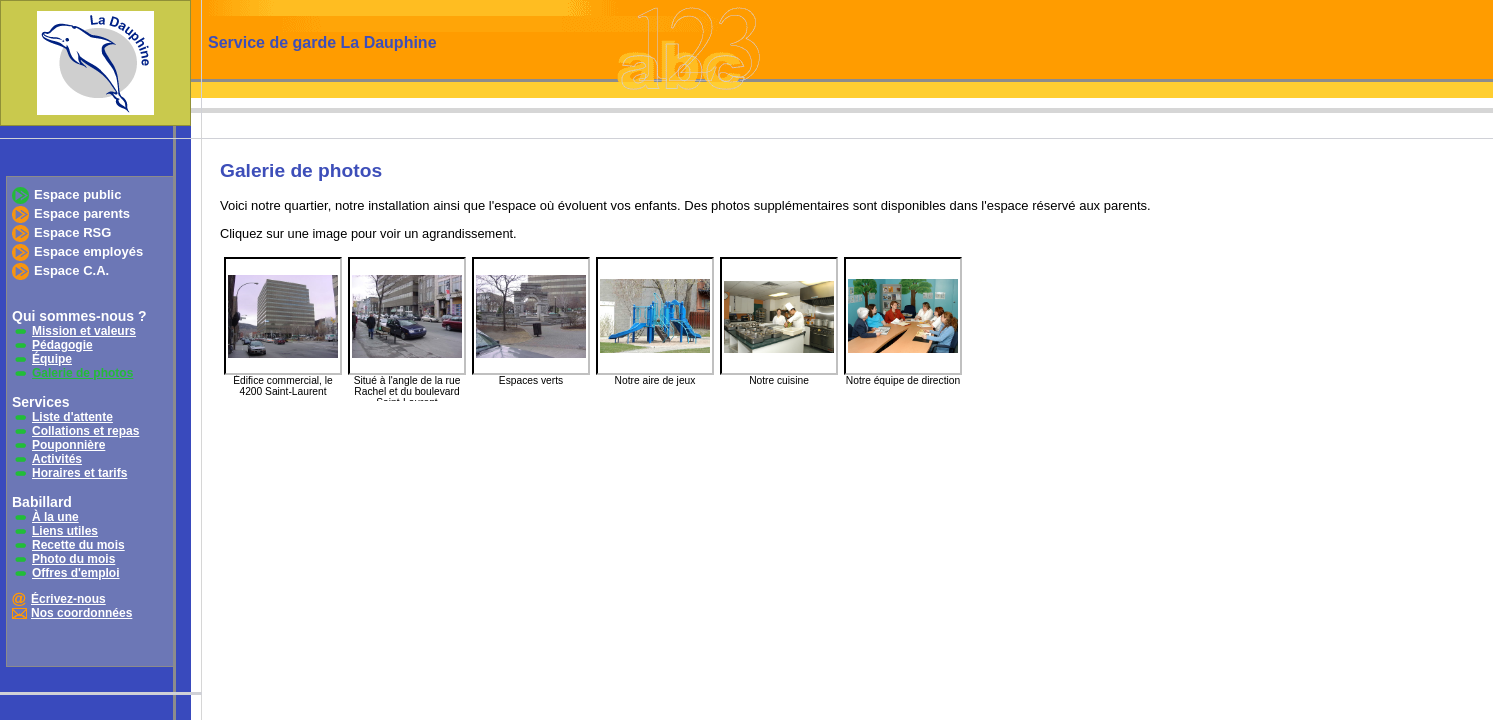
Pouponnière (68, 445)
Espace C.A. (71, 270)
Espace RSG (72, 232)
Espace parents (82, 213)
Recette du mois (78, 545)
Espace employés (88, 251)
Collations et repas (85, 431)
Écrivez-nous (68, 599)
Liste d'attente (72, 417)
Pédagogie (62, 345)
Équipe (52, 359)
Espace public (77, 194)
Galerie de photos (82, 373)
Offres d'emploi (76, 573)
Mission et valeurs (84, 331)
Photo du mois (73, 559)
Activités (57, 459)
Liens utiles (65, 531)
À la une (55, 517)
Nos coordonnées (81, 613)
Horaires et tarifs (79, 473)
